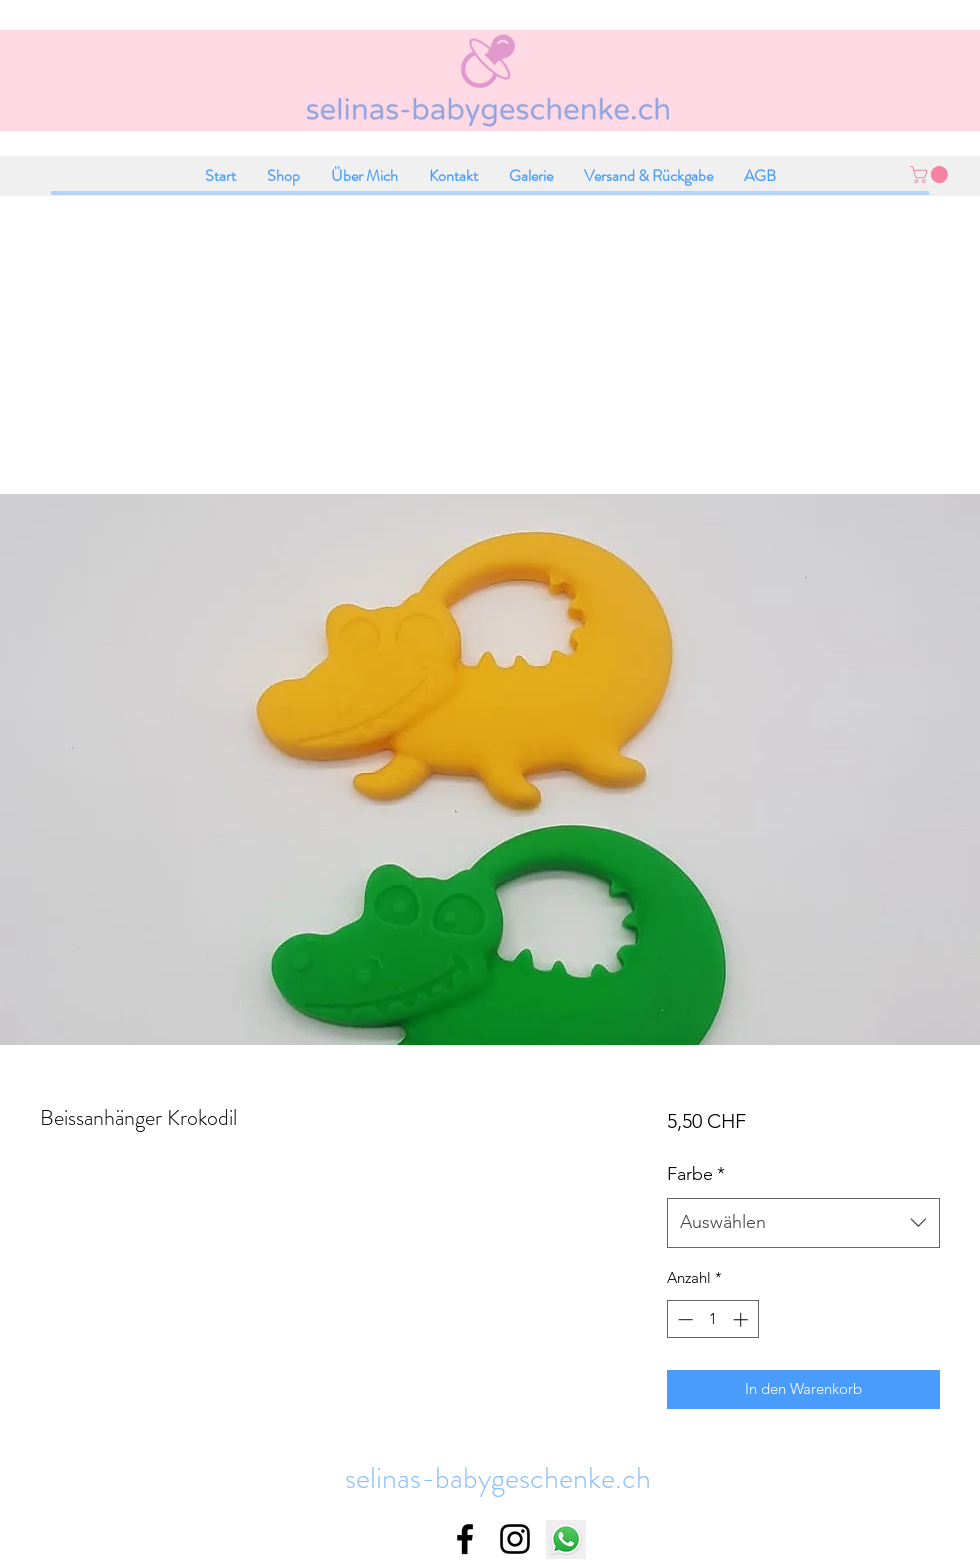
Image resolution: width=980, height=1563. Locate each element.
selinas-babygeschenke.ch (498, 1478)
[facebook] (465, 1539)
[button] (931, 174)
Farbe (696, 1174)
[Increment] (742, 1319)
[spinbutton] (712, 1319)
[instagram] (515, 1539)
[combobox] (803, 1223)
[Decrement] (683, 1319)
